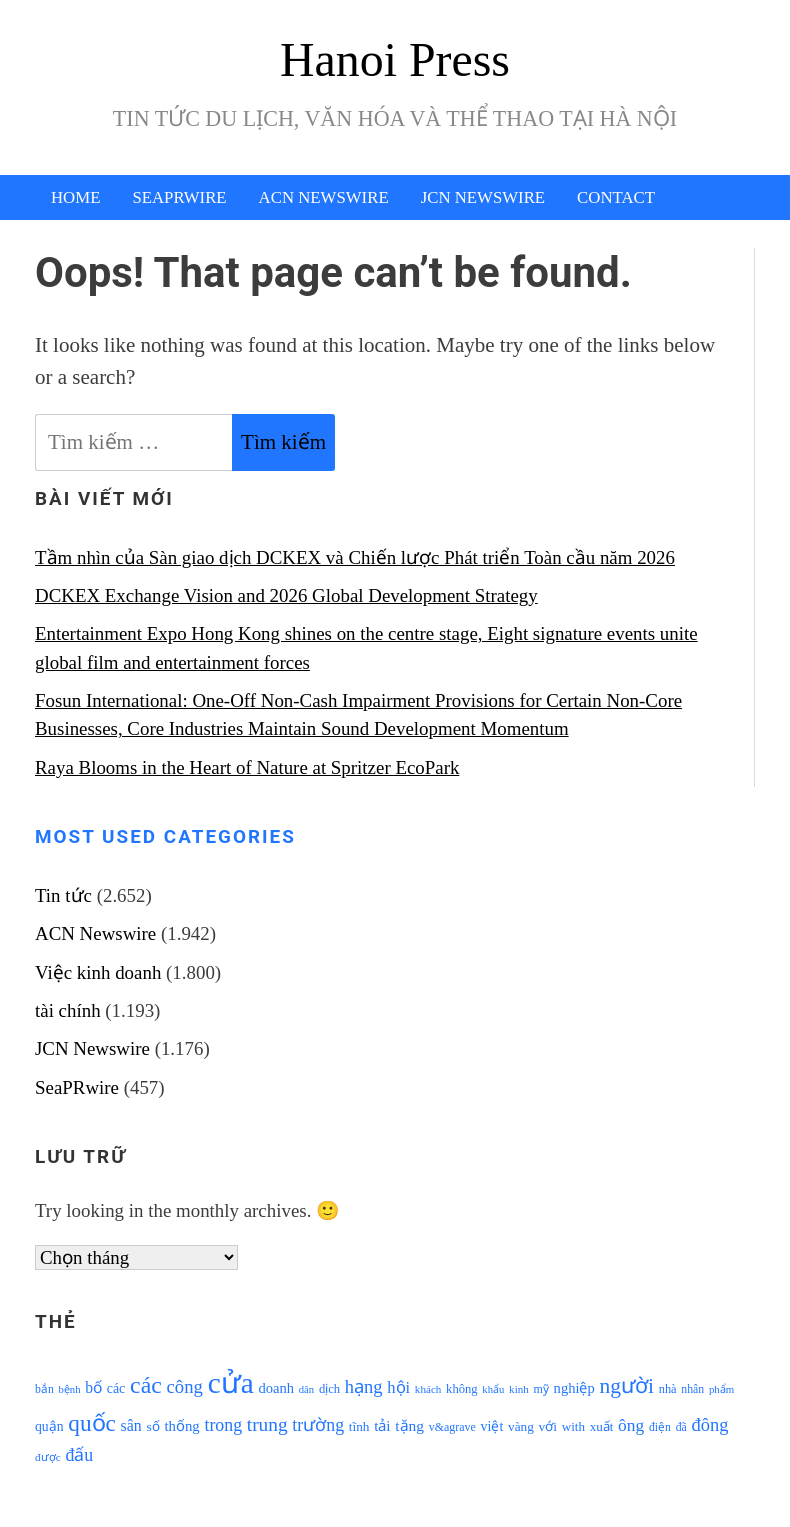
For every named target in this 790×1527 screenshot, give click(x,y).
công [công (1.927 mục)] (185, 1386)
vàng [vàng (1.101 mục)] (521, 1426)
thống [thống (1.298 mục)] (181, 1426)
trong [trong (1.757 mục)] (223, 1425)
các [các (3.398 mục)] (146, 1385)
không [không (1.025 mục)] (462, 1389)
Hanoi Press (395, 59)
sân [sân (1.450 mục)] (131, 1425)
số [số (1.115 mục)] (152, 1426)
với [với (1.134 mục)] (548, 1426)
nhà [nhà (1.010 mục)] (668, 1389)
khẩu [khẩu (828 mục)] (493, 1389)
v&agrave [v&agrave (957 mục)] (452, 1427)
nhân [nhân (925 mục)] (692, 1389)
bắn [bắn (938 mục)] (44, 1389)
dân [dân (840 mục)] (306, 1389)
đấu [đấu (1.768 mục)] (79, 1455)
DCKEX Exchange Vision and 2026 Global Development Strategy (286, 595)
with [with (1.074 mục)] (573, 1426)
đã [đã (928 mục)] (681, 1427)
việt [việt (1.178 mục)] (492, 1426)
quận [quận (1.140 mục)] (49, 1426)
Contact (616, 197)
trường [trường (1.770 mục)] (318, 1425)
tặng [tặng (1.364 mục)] (409, 1425)
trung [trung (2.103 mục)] (267, 1424)
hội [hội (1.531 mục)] (398, 1387)
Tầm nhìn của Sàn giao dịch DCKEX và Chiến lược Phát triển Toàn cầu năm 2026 (355, 557)
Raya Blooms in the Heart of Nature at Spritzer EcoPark (247, 767)
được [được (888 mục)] (48, 1457)
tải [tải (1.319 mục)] (382, 1426)
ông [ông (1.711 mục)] (631, 1425)
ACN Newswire (324, 197)
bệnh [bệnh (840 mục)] (69, 1389)
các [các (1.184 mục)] (116, 1388)
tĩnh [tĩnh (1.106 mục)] (359, 1426)
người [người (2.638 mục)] (627, 1386)
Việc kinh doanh (98, 972)
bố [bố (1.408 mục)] (93, 1387)
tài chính (68, 1010)
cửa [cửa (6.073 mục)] (231, 1383)
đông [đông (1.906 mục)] (709, 1425)
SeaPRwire (179, 197)
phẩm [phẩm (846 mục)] (721, 1389)
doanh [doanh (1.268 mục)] (276, 1388)
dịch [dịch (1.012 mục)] (329, 1389)
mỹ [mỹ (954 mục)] (541, 1389)
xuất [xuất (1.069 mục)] (602, 1426)
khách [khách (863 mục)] (428, 1389)
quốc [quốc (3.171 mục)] (92, 1423)
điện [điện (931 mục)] (660, 1427)
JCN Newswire (483, 197)
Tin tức (63, 895)
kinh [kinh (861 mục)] (519, 1389)
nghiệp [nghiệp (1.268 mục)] (574, 1388)
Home (75, 197)
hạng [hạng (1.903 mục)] (364, 1387)
